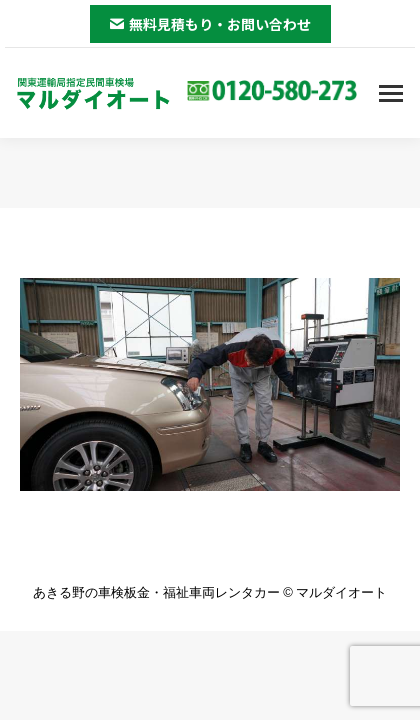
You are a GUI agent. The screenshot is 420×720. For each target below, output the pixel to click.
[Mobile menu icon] (391, 93)
